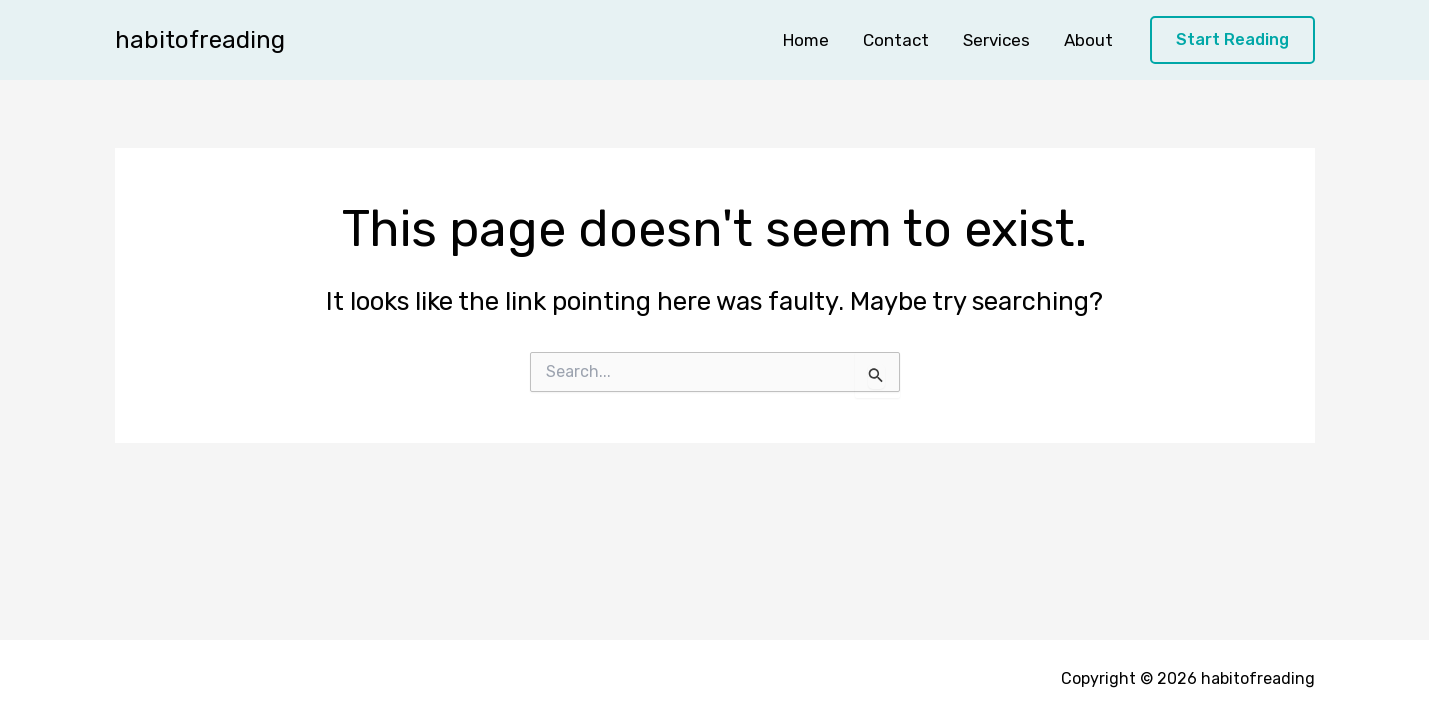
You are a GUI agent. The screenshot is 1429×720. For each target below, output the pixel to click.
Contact (896, 40)
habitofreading (200, 40)
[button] (1232, 40)
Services (996, 40)
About (1088, 40)
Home (806, 40)
